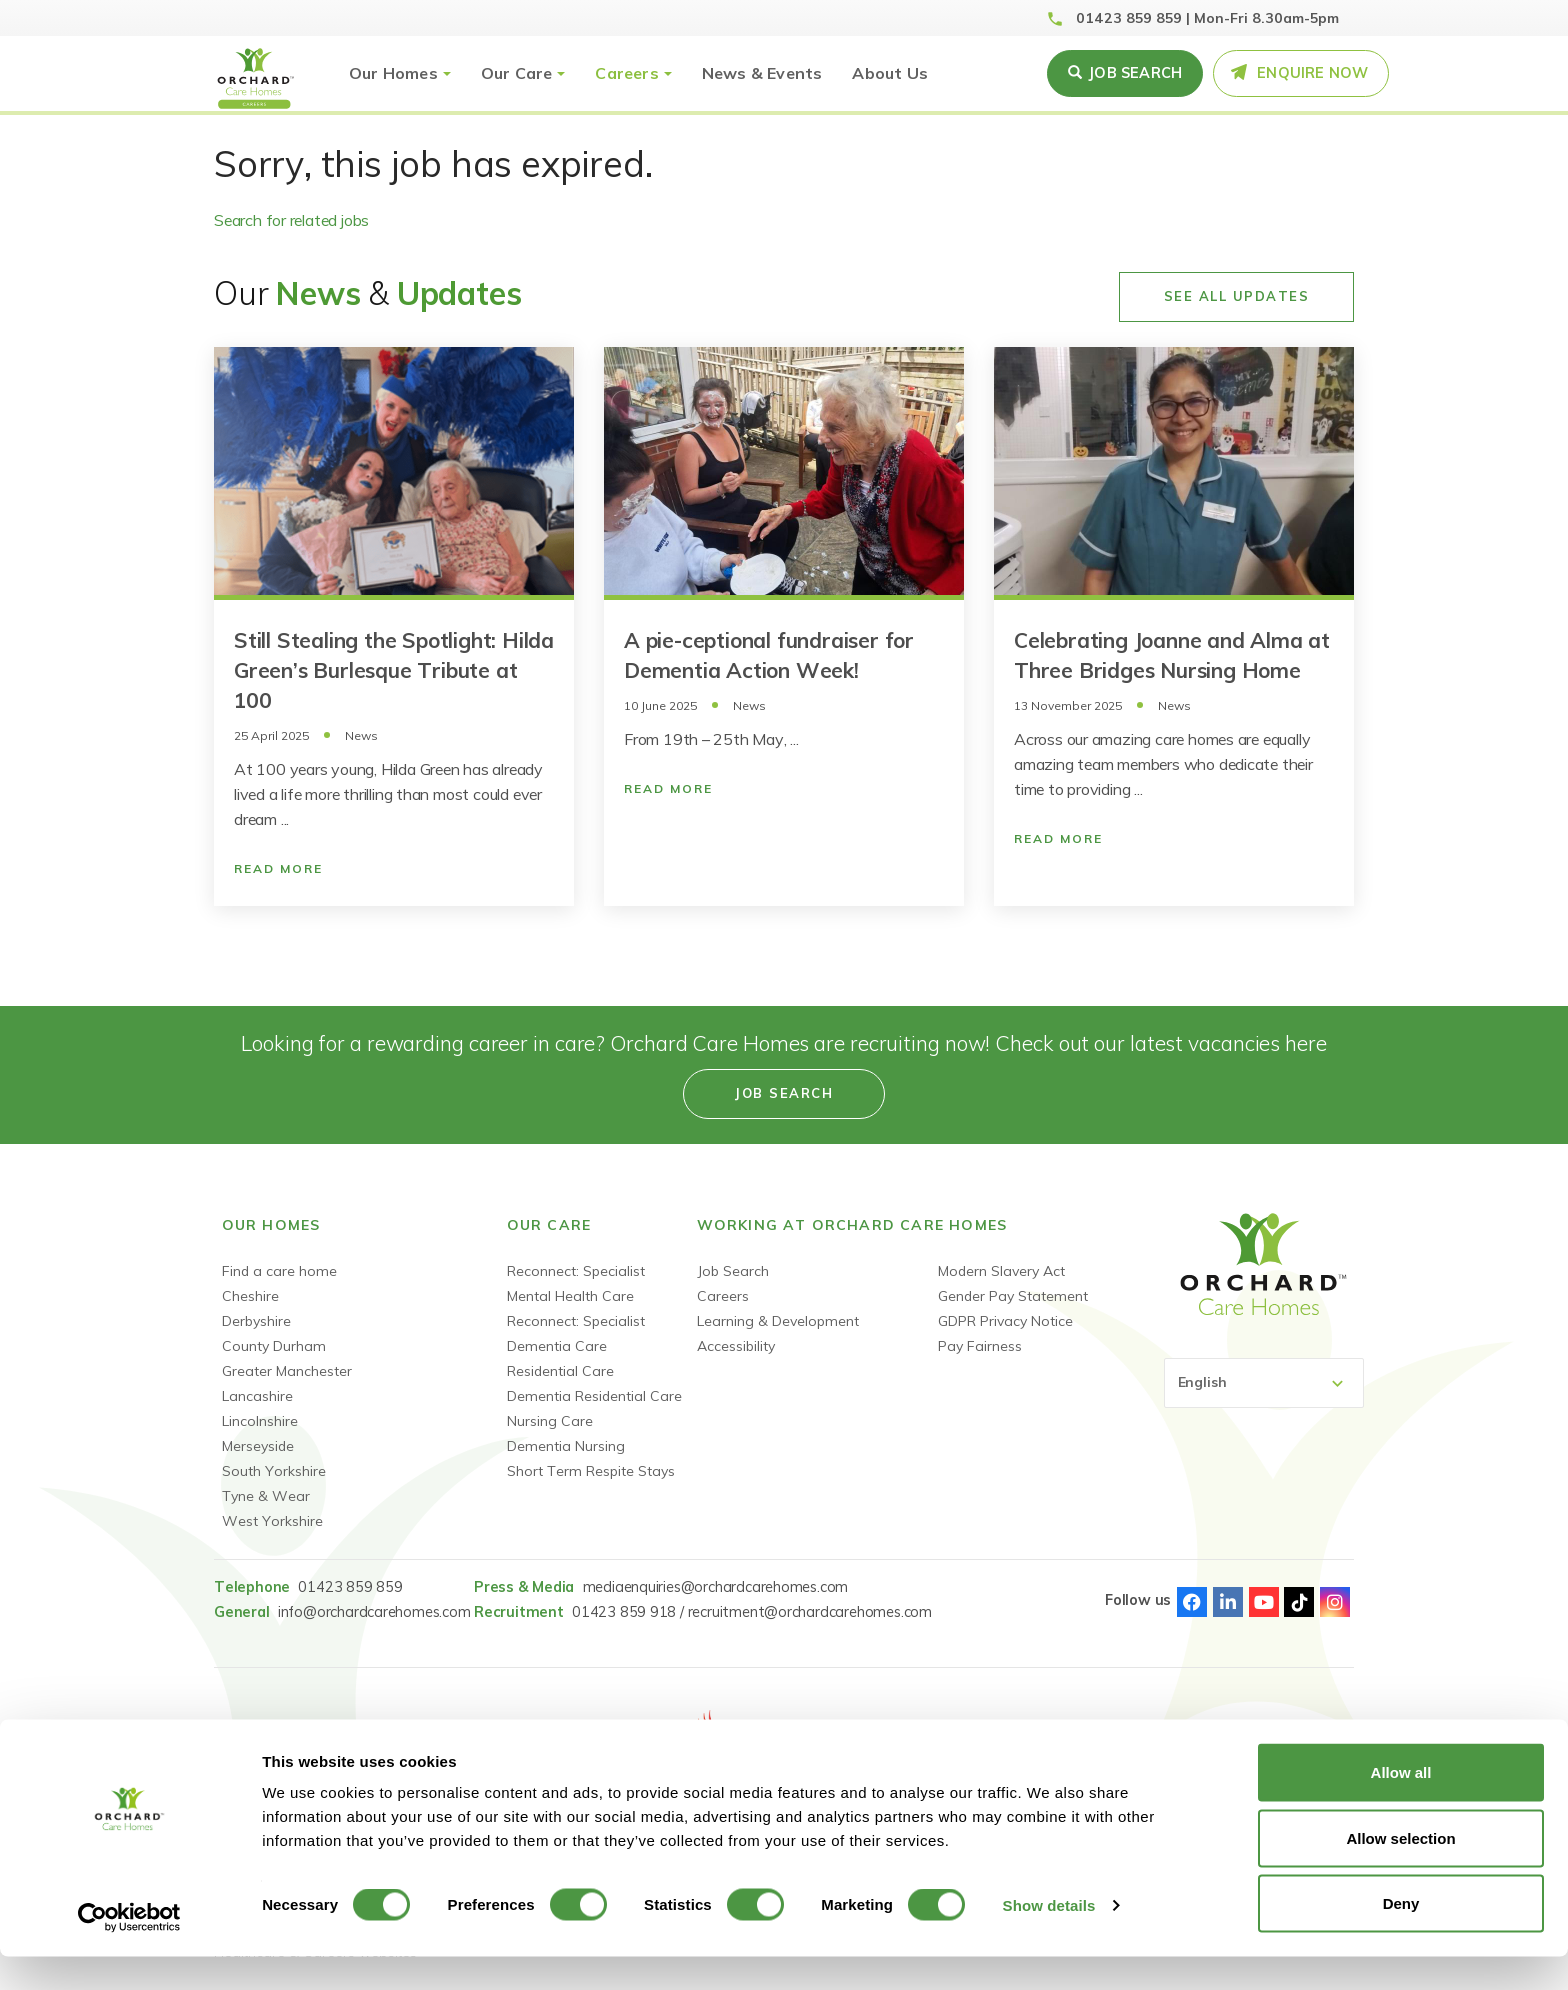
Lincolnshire (260, 1421)
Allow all (1401, 1805)
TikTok (1299, 1602)
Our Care (517, 73)
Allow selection (1400, 1871)
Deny (1401, 1936)
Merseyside (258, 1446)
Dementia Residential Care (594, 1396)
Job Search (733, 1271)
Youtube (1264, 1602)
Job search (1135, 73)
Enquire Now (1312, 73)
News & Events (762, 73)
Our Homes (393, 73)
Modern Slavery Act (1001, 1271)
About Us (890, 73)
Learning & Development (778, 1321)
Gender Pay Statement (1013, 1296)
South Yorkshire (274, 1471)
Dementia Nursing (566, 1446)
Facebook (1192, 1602)
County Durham (274, 1346)
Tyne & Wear (266, 1496)
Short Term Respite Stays (591, 1471)
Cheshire (250, 1296)
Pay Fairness (980, 1346)
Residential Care (560, 1371)
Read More (278, 868)
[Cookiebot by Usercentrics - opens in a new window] (129, 1951)
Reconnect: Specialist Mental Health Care (576, 1283)
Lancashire (257, 1396)
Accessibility (736, 1346)
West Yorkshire (272, 1521)
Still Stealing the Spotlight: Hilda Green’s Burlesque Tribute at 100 (394, 670)
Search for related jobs (291, 220)
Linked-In (1228, 1602)
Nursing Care (550, 1421)
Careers (626, 73)
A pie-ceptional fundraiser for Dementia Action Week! (769, 655)
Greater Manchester (287, 1371)
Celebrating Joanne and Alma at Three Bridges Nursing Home (1172, 655)
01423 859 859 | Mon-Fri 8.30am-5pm (1207, 18)
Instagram (1335, 1602)
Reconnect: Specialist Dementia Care (576, 1333)
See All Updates (1237, 296)
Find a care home (279, 1271)
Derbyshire (256, 1321)
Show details (1049, 1938)
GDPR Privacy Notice (1005, 1321)
